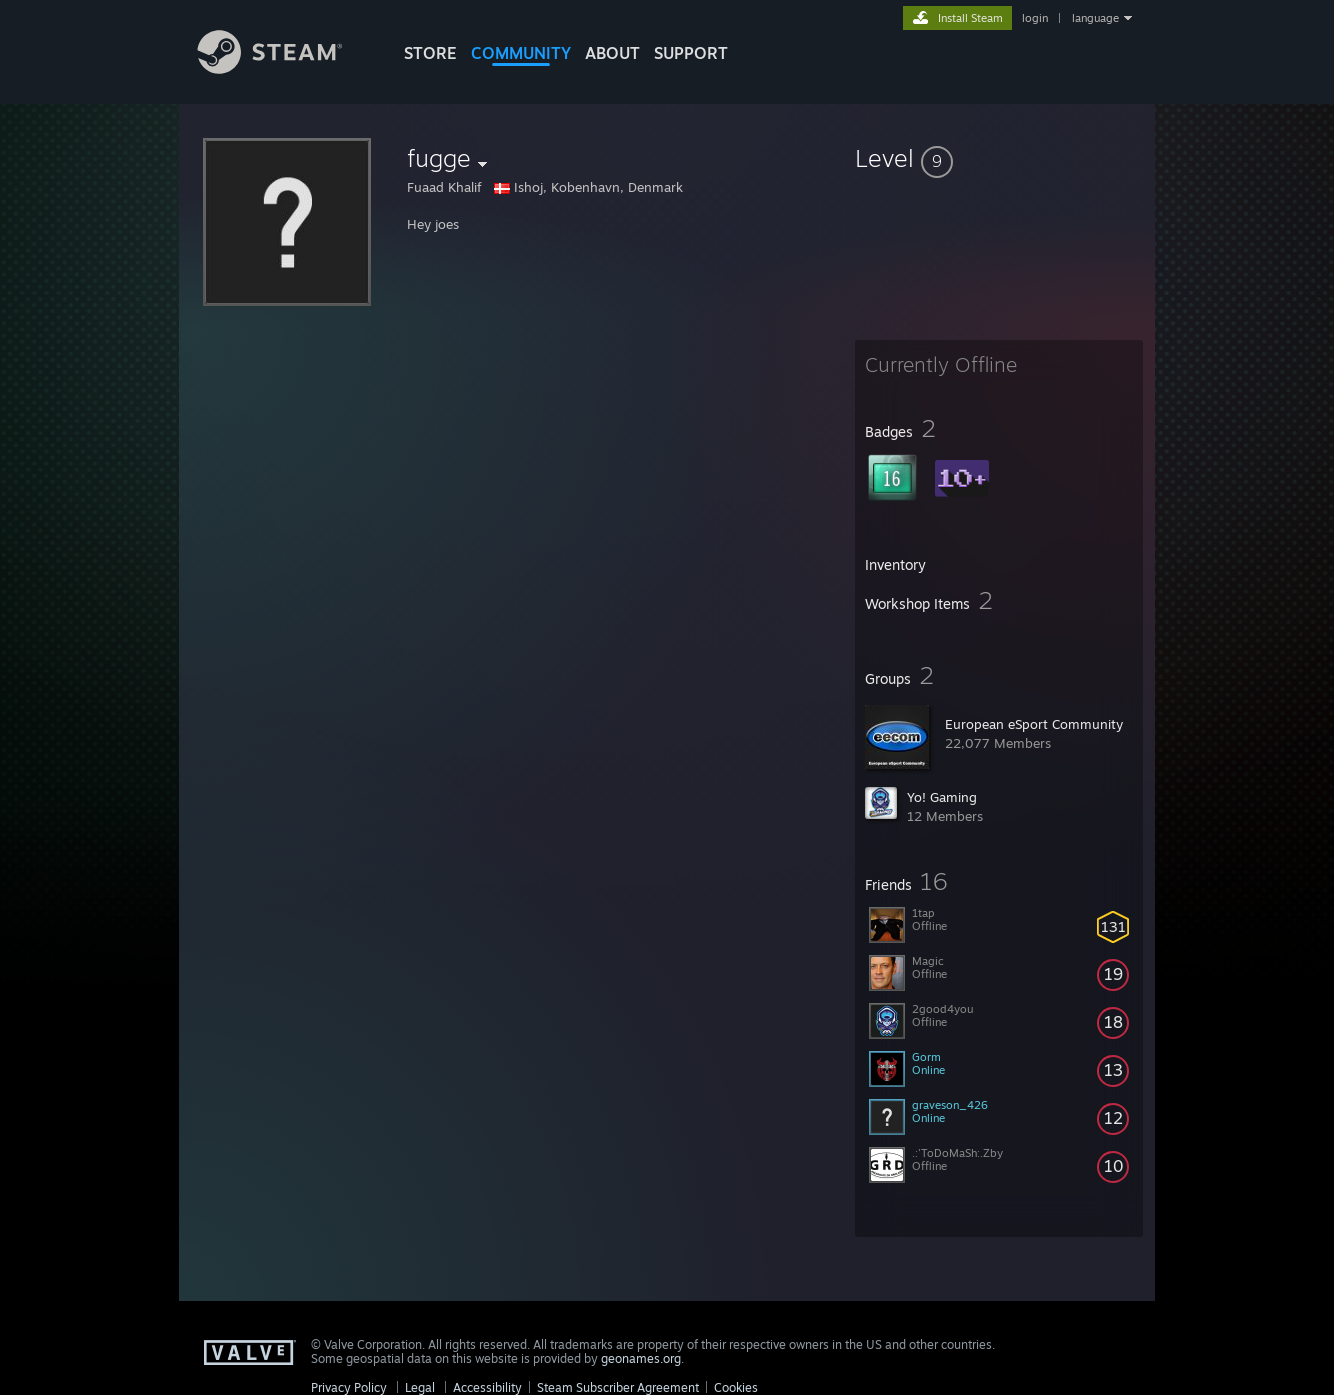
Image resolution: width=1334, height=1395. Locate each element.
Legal (420, 1387)
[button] (999, 158)
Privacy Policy (349, 1387)
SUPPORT (691, 53)
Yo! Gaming (942, 797)
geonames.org (641, 1358)
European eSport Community (1034, 724)
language (1095, 18)
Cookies (736, 1387)
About (612, 53)
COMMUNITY (521, 53)
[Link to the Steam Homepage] (285, 68)
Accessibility (487, 1387)
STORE (430, 53)
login (1035, 18)
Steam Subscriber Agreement (618, 1387)
